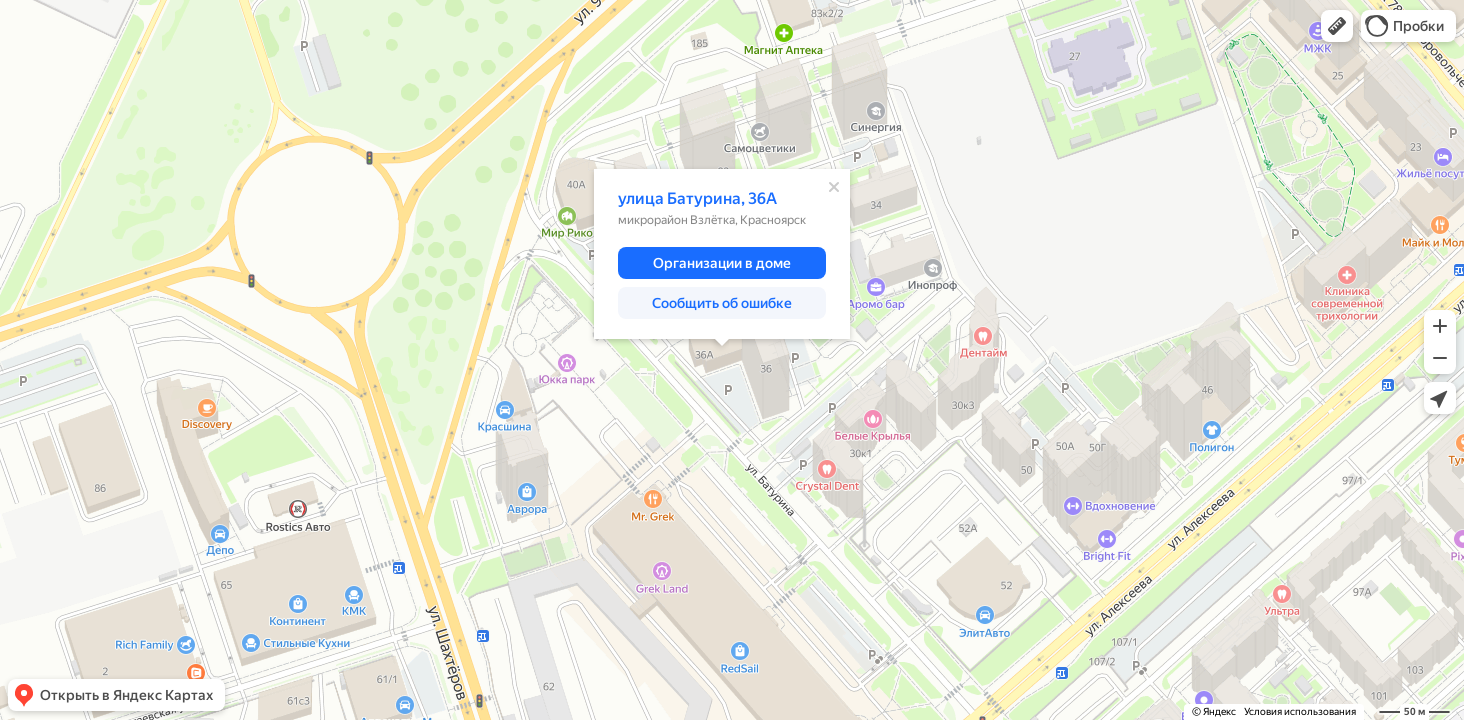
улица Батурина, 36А (697, 198)
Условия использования (1300, 711)
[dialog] (722, 254)
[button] (1337, 26)
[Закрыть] (834, 187)
